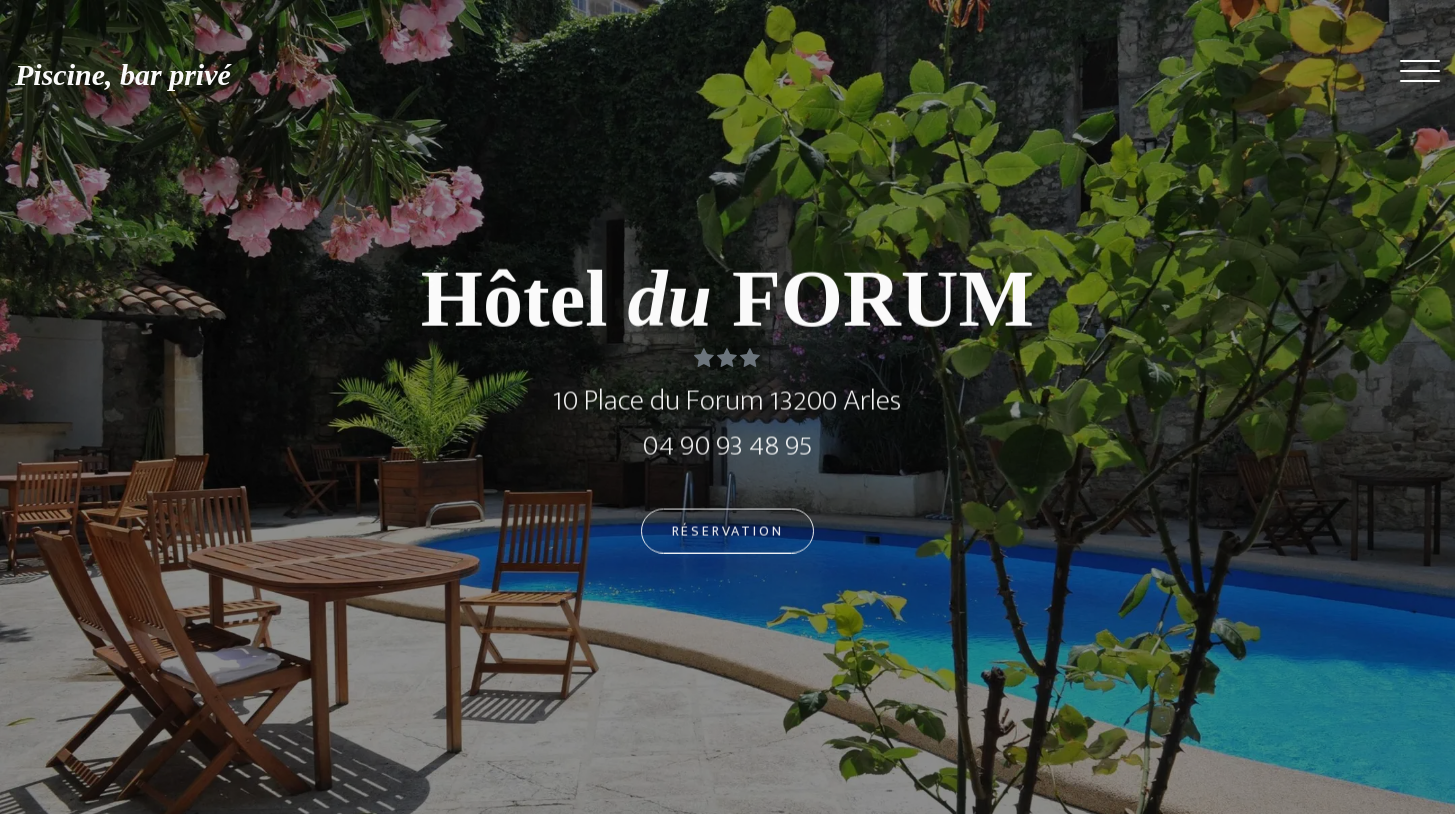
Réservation (728, 536)
